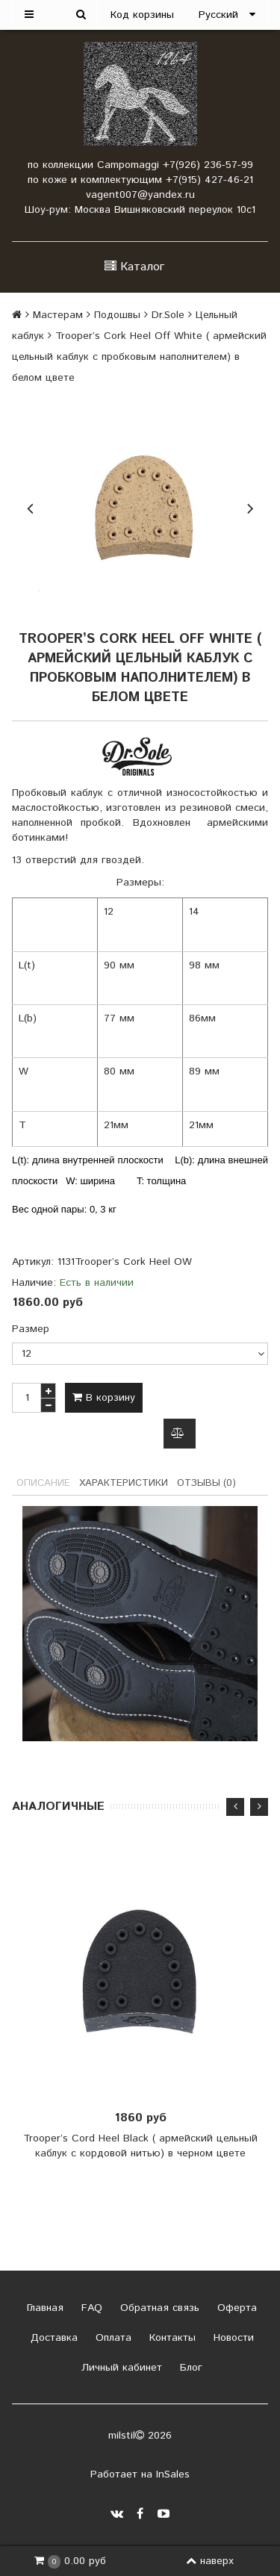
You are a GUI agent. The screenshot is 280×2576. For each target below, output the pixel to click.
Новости (232, 2337)
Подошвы (117, 315)
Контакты (171, 2337)
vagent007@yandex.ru (140, 194)
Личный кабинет (120, 2367)
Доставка (52, 2337)
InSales (173, 2474)
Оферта (235, 2307)
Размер (30, 1329)
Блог (189, 2367)
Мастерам (58, 315)
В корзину (103, 1397)
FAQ (90, 2307)
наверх (210, 2561)
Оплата (111, 2337)
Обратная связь (157, 2307)
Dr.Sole (168, 315)
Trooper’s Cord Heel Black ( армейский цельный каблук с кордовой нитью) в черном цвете (140, 2147)
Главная (43, 2307)
